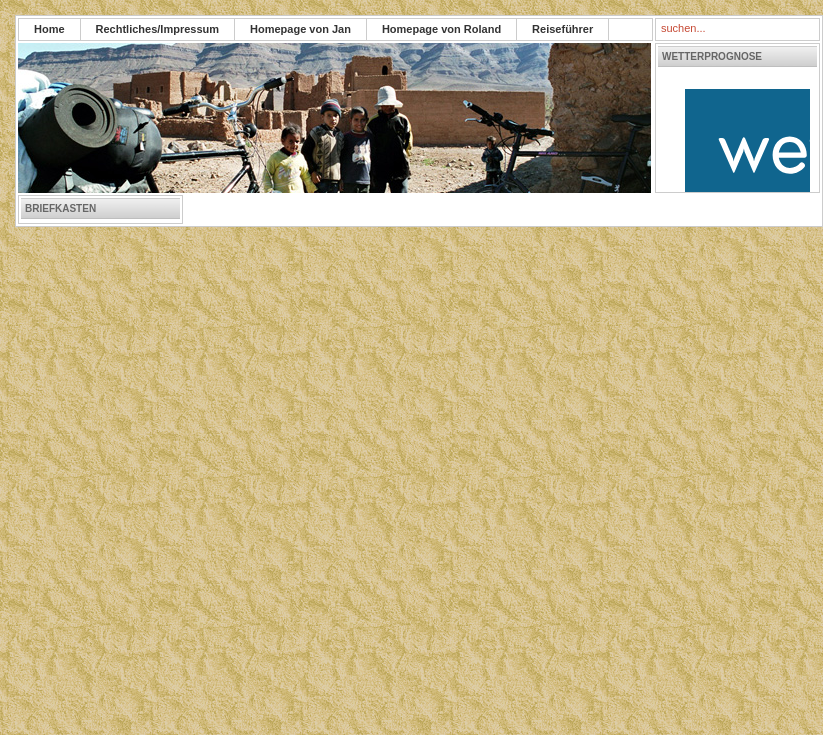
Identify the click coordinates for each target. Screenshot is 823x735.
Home (49, 29)
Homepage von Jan (300, 29)
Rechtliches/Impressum (158, 29)
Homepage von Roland (441, 29)
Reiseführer (562, 29)
